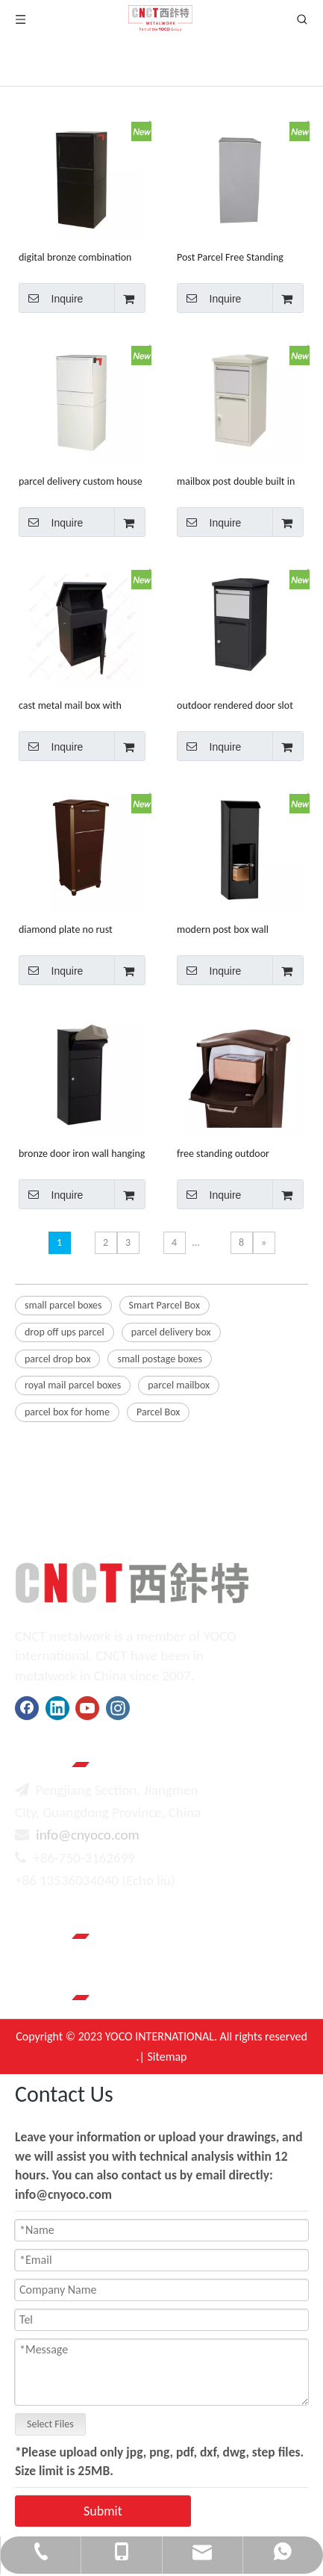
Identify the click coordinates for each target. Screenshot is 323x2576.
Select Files (50, 2424)
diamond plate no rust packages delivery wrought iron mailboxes (75, 929)
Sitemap (167, 2056)
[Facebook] (27, 1708)
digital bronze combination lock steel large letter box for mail (79, 257)
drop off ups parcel (64, 1332)
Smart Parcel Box (164, 1305)
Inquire (51, 298)
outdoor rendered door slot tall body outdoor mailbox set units (239, 705)
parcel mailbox (179, 1385)
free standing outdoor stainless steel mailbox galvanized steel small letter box (235, 1153)
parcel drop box (57, 1359)
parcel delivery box (171, 1332)
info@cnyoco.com (87, 1834)
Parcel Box (158, 1412)
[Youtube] (87, 1708)
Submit (103, 2511)
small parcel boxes (63, 1305)
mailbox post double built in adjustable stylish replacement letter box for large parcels (236, 481)
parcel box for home (67, 1412)
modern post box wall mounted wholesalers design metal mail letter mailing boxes (237, 929)
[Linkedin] (57, 1708)
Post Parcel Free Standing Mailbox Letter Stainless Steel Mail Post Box (239, 257)
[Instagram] (118, 1708)
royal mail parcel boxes (73, 1385)
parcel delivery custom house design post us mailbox (80, 481)
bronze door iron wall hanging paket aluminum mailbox (82, 1153)
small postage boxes (159, 1359)
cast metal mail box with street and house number (72, 705)
